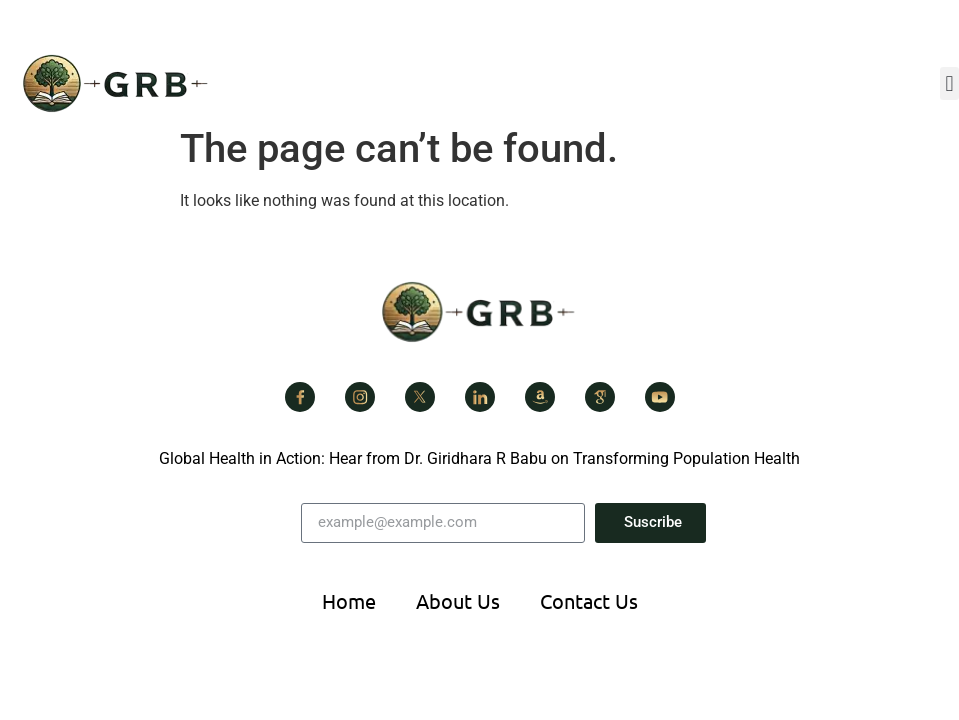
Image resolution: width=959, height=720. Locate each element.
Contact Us (589, 600)
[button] (949, 83)
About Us (458, 600)
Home (349, 600)
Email (321, 495)
